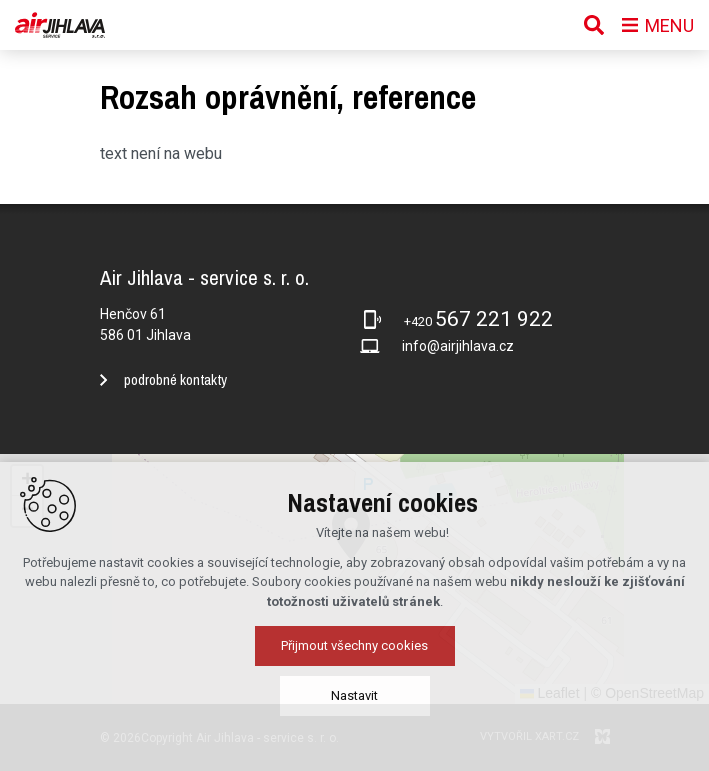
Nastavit (354, 695)
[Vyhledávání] (594, 25)
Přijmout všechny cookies (354, 645)
